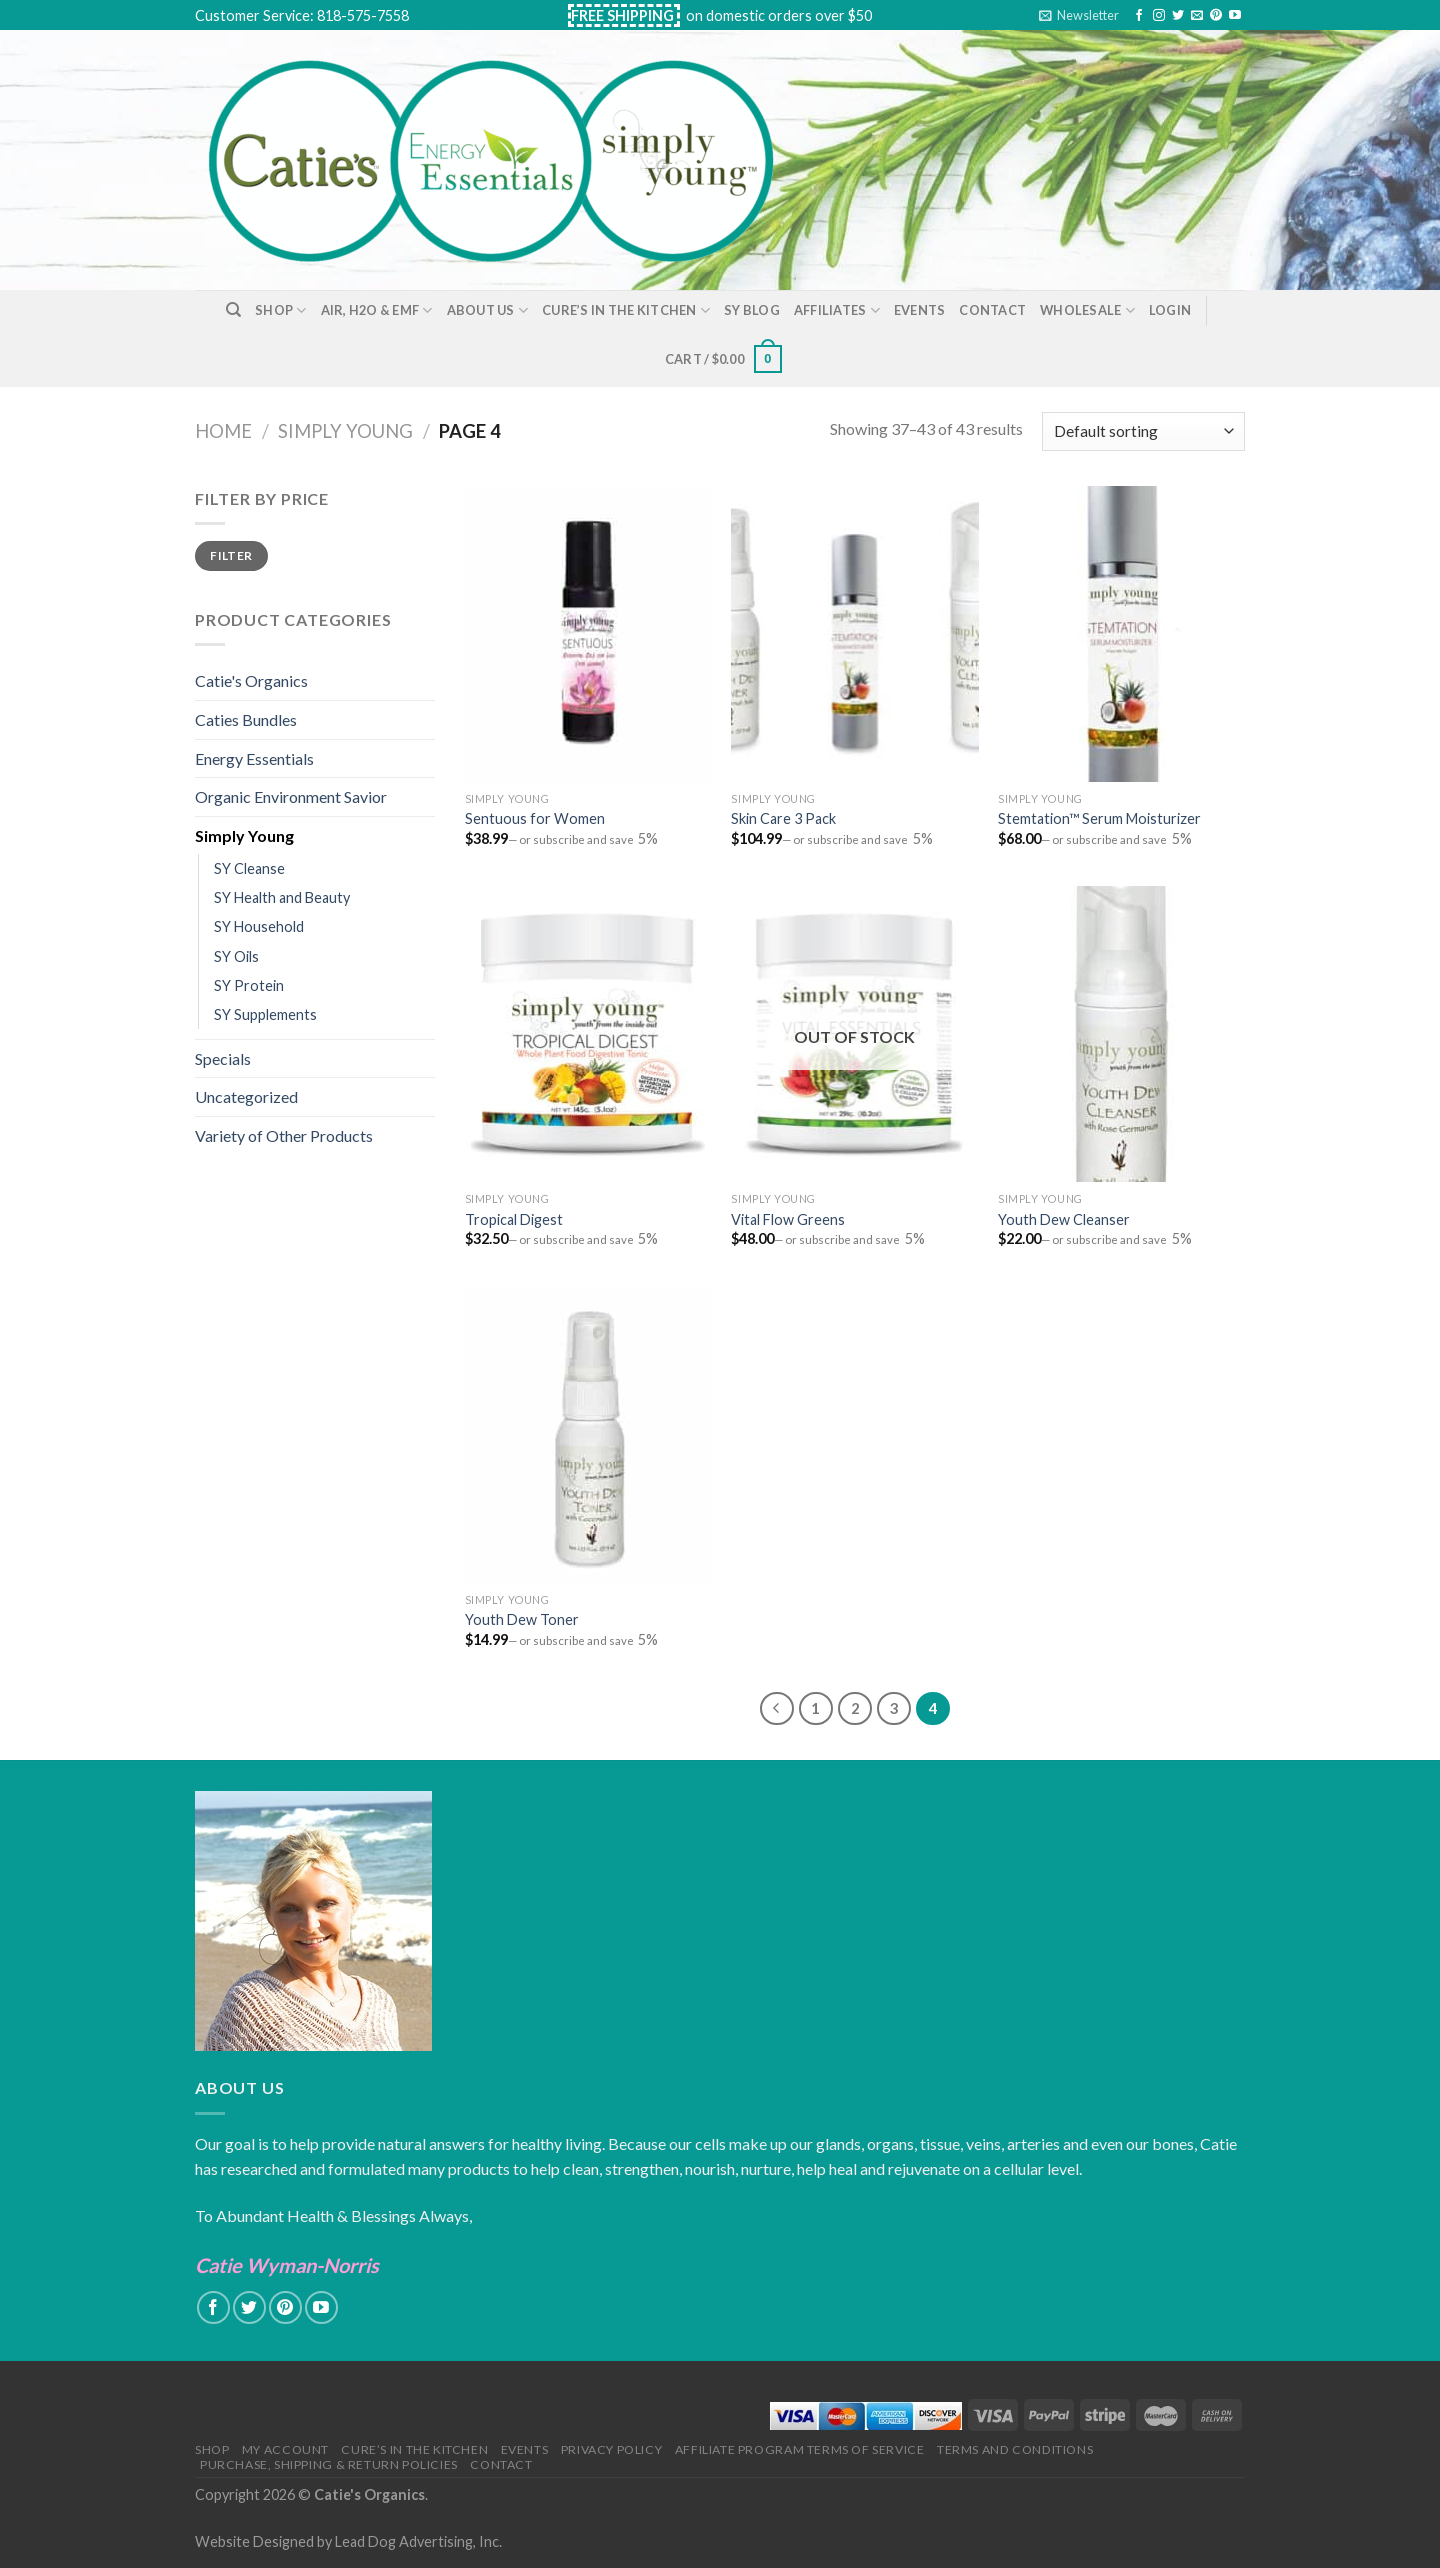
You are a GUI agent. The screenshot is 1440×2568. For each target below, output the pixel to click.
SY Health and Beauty (282, 897)
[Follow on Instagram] (1159, 16)
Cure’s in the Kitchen (626, 310)
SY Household (259, 926)
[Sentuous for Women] (588, 634)
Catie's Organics (251, 680)
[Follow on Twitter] (1178, 16)
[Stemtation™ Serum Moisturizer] (1121, 634)
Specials (223, 1058)
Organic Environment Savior (291, 796)
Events (920, 310)
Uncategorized (246, 1096)
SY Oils (236, 956)
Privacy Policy (612, 2449)
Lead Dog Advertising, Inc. (418, 2541)
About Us (488, 310)
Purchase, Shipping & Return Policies (329, 2464)
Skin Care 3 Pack (783, 818)
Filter (231, 555)
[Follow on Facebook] (1139, 16)
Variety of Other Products (284, 1135)
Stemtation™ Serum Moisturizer (1099, 818)
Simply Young (345, 431)
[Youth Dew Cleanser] (1121, 1034)
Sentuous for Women (535, 818)
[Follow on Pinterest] (1216, 16)
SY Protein (249, 985)
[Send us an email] (1197, 16)
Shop (280, 310)
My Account (285, 2449)
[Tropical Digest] (588, 1034)
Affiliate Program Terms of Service (800, 2449)
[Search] (233, 310)
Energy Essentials (254, 758)
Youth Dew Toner (522, 1619)
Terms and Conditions (1015, 2449)
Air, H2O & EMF (377, 310)
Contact (992, 310)
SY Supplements (265, 1014)
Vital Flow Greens (788, 1219)
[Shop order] (1143, 431)
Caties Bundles (246, 719)
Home (223, 431)
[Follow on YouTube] (1235, 16)
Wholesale (1087, 310)
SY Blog (752, 310)
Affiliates (837, 310)
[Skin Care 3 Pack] (854, 634)
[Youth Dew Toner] (588, 1434)
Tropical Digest (514, 1219)
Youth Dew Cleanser (1064, 1219)
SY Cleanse (249, 868)
